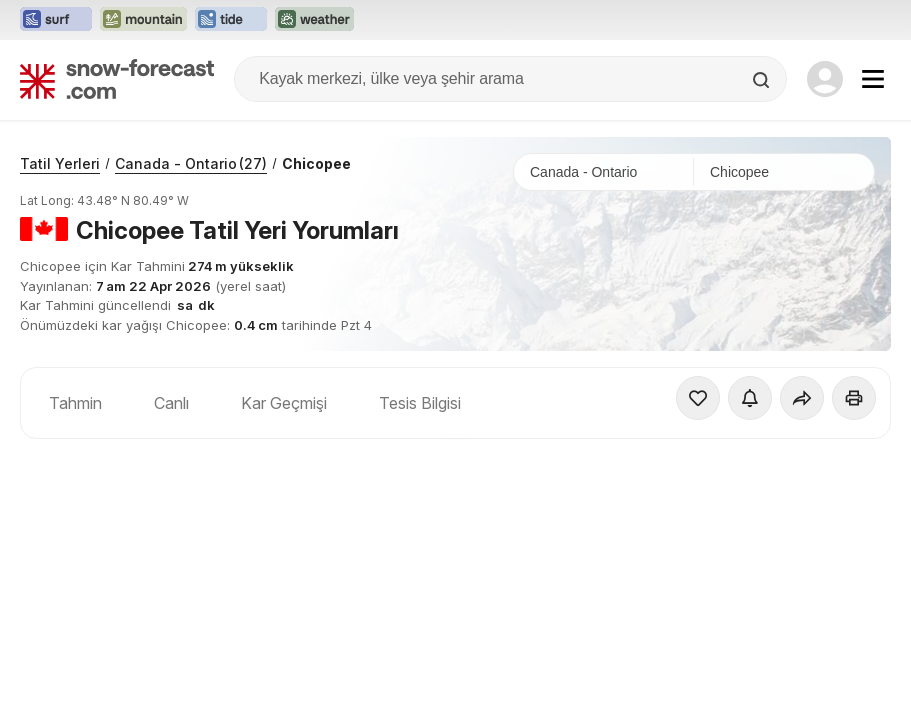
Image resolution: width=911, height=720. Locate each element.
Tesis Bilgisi (420, 403)
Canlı (171, 403)
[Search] (763, 80)
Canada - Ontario (191, 163)
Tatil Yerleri (60, 163)
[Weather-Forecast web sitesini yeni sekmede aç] (314, 20)
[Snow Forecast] (117, 79)
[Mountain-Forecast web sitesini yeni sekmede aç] (143, 20)
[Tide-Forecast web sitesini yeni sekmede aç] (231, 20)
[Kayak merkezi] (784, 172)
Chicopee (316, 163)
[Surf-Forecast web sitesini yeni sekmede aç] (56, 20)
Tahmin (75, 403)
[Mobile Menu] (873, 79)
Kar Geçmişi (284, 403)
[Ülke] (604, 172)
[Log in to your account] (825, 79)
